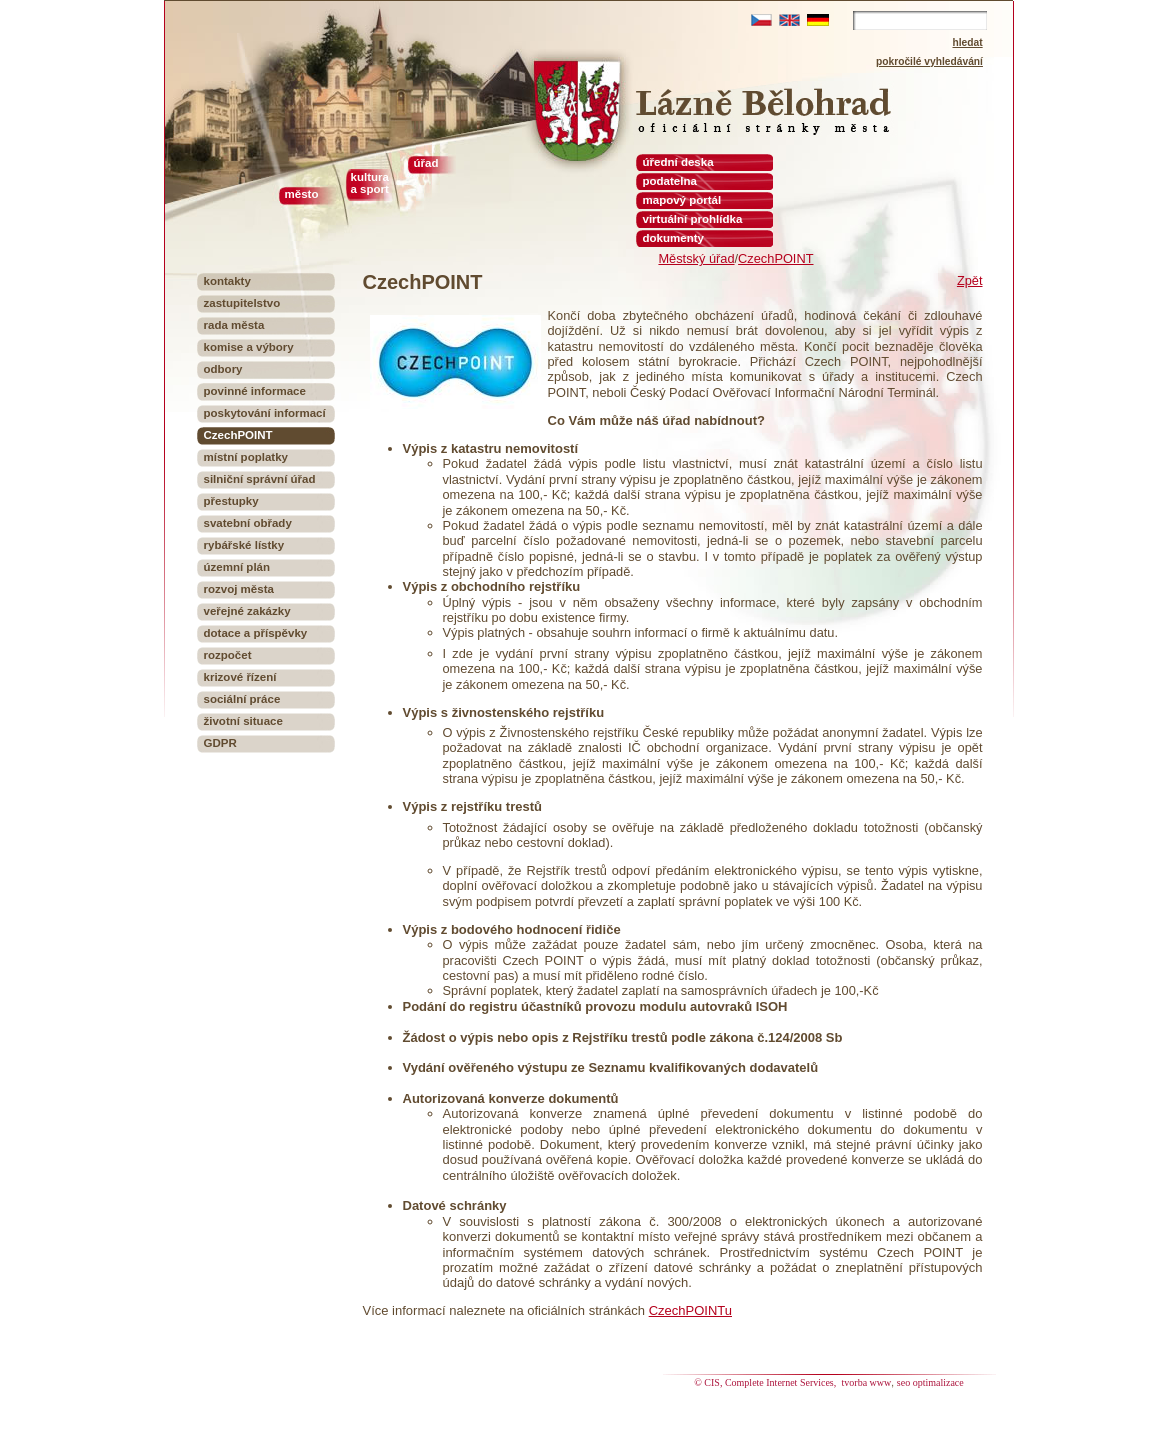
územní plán (237, 567)
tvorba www (867, 1382)
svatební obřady (248, 523)
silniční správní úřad (260, 479)
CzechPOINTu (690, 1310)
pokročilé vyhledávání (929, 61)
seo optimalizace (930, 1382)
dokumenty (673, 238)
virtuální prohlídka (693, 219)
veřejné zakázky (247, 611)
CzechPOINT (775, 258)
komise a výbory (249, 347)
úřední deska (678, 162)
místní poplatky (246, 457)
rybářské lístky (244, 545)
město (302, 194)
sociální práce (242, 699)
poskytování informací (265, 413)
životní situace (243, 721)
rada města (234, 325)
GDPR (220, 743)
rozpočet (228, 655)
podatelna (670, 181)
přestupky (231, 501)
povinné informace (255, 391)
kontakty (227, 281)
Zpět (970, 280)
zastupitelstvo (242, 303)
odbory (223, 369)
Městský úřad (696, 258)
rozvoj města (239, 589)
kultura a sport (370, 183)
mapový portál (682, 200)
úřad (426, 163)
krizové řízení (240, 677)
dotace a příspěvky (256, 633)
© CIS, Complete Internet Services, (766, 1382)
